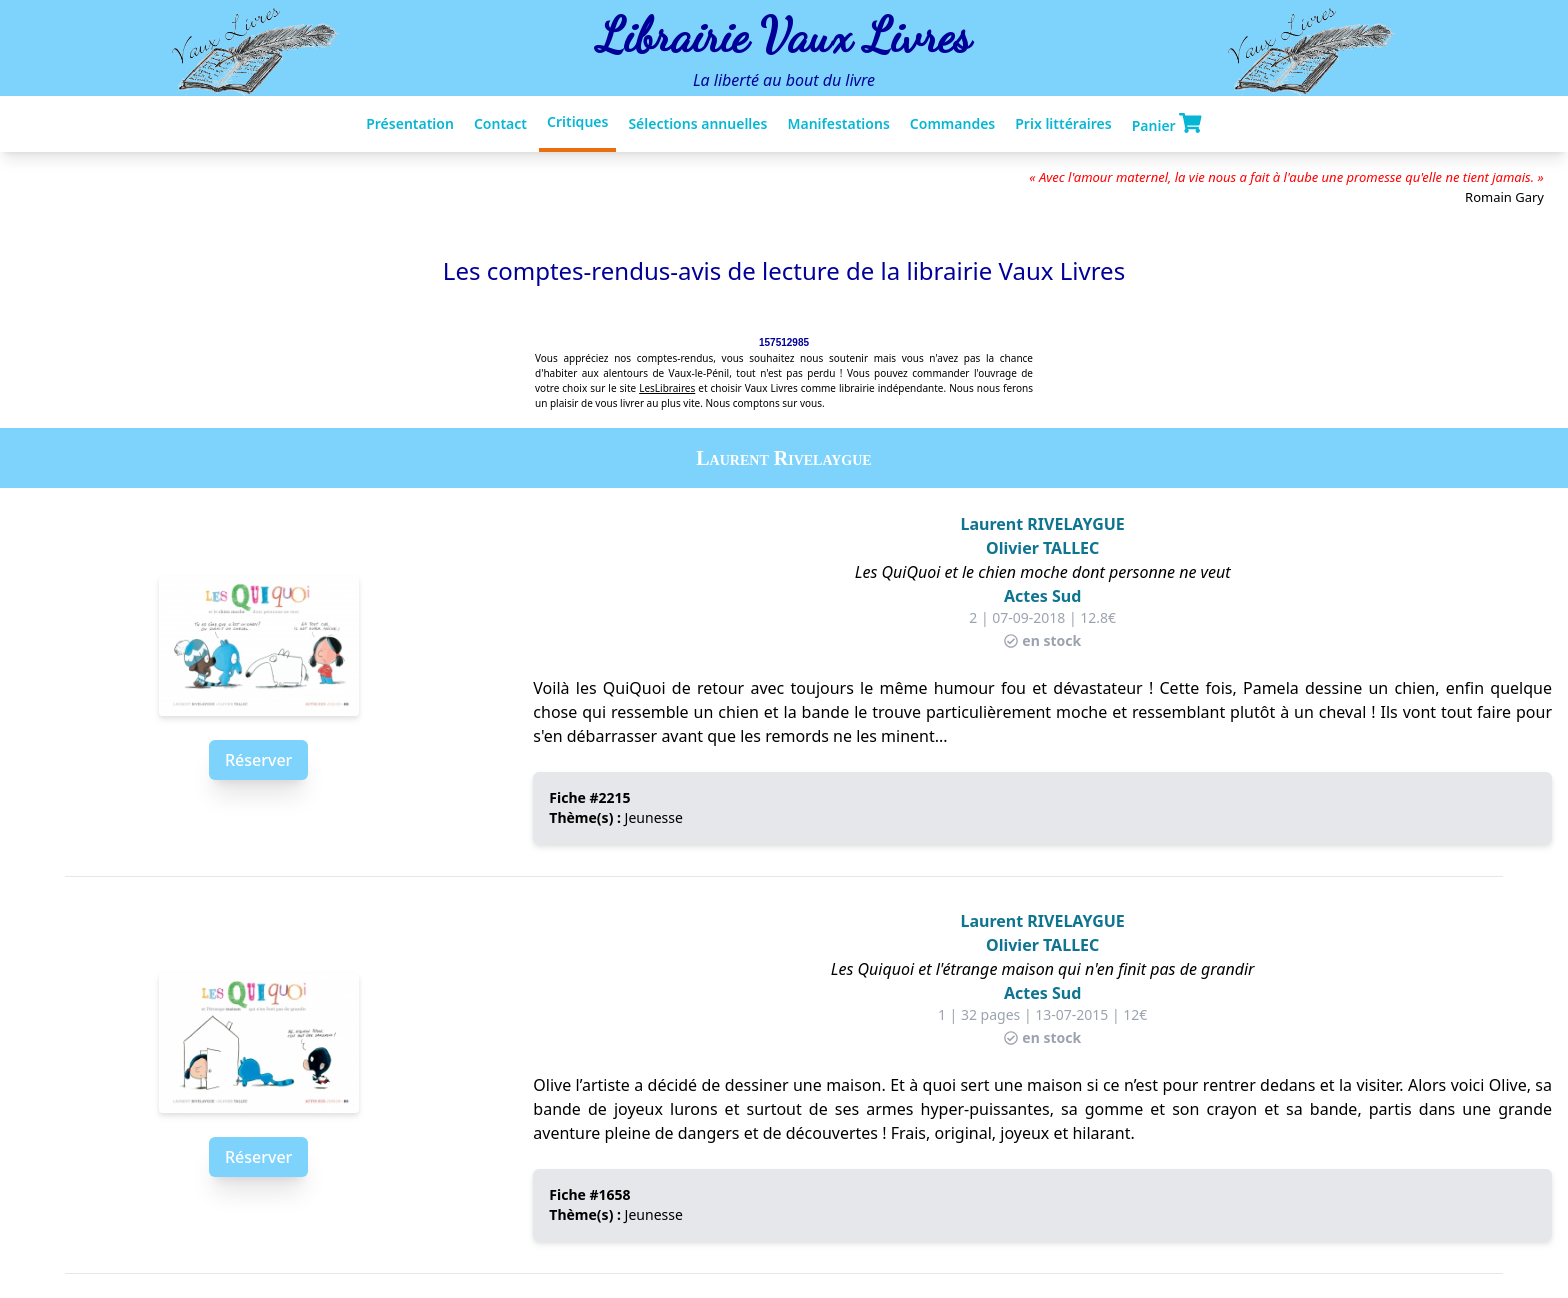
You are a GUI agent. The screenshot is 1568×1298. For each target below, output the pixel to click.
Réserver (258, 760)
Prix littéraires (1063, 123)
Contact (500, 123)
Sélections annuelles (697, 123)
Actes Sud (1042, 596)
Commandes (952, 123)
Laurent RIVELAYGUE (1043, 524)
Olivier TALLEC (1042, 548)
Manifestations (838, 123)
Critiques (577, 121)
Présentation (410, 123)
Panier (1167, 124)
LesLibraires (667, 388)
